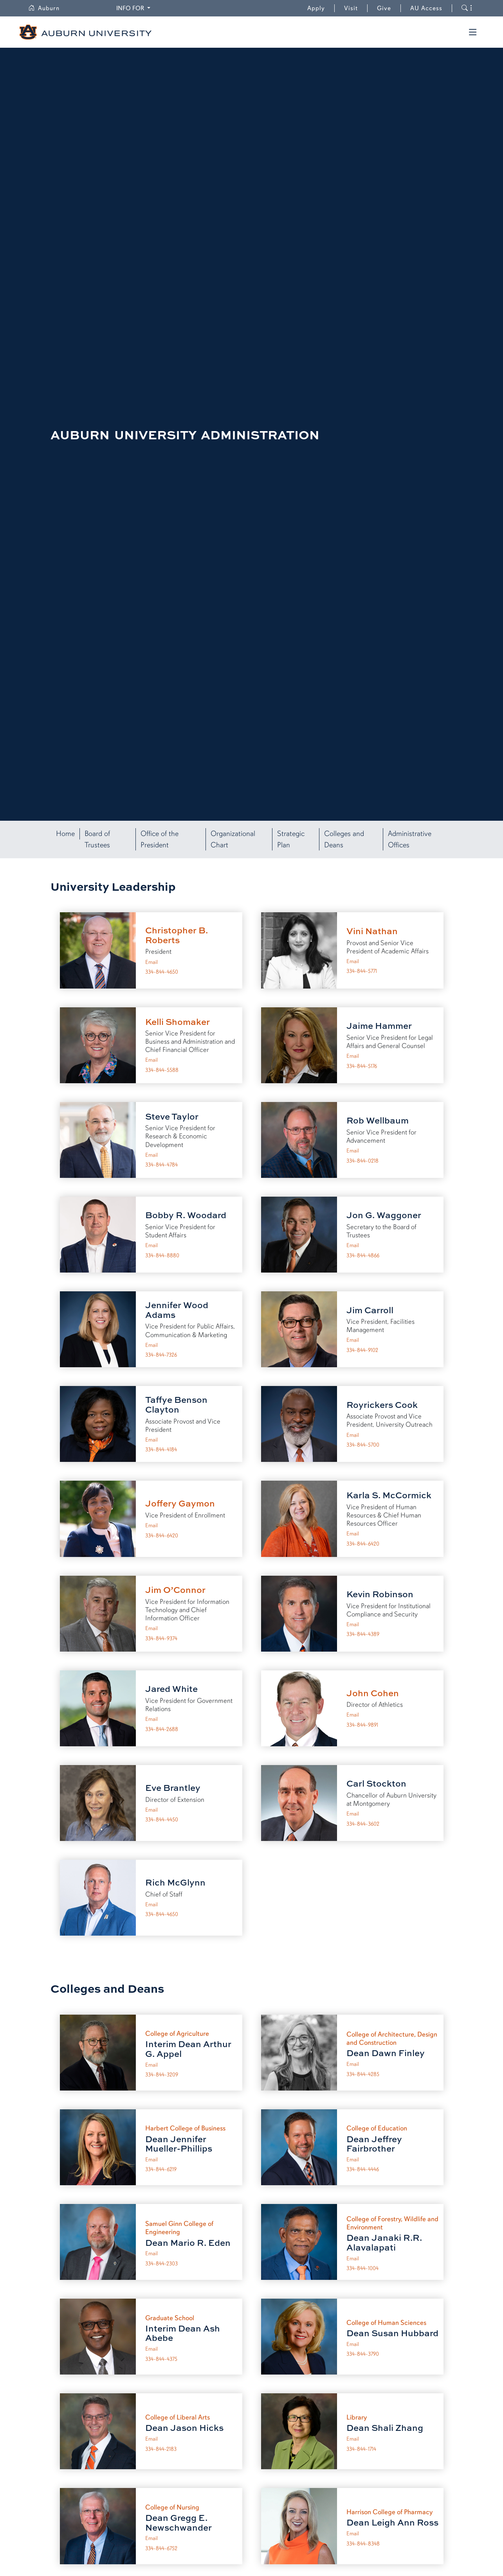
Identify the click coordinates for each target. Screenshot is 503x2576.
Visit (351, 8)
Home (65, 833)
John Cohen (372, 1693)
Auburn (43, 8)
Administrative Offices (409, 839)
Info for (131, 8)
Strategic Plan (291, 839)
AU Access (426, 8)
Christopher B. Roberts (176, 935)
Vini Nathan (372, 931)
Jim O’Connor (175, 1590)
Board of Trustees (97, 839)
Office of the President (159, 839)
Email (151, 961)
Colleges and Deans (344, 839)
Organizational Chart (233, 839)
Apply (316, 8)
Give (389, 8)
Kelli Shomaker (177, 1022)
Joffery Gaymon (180, 1503)
